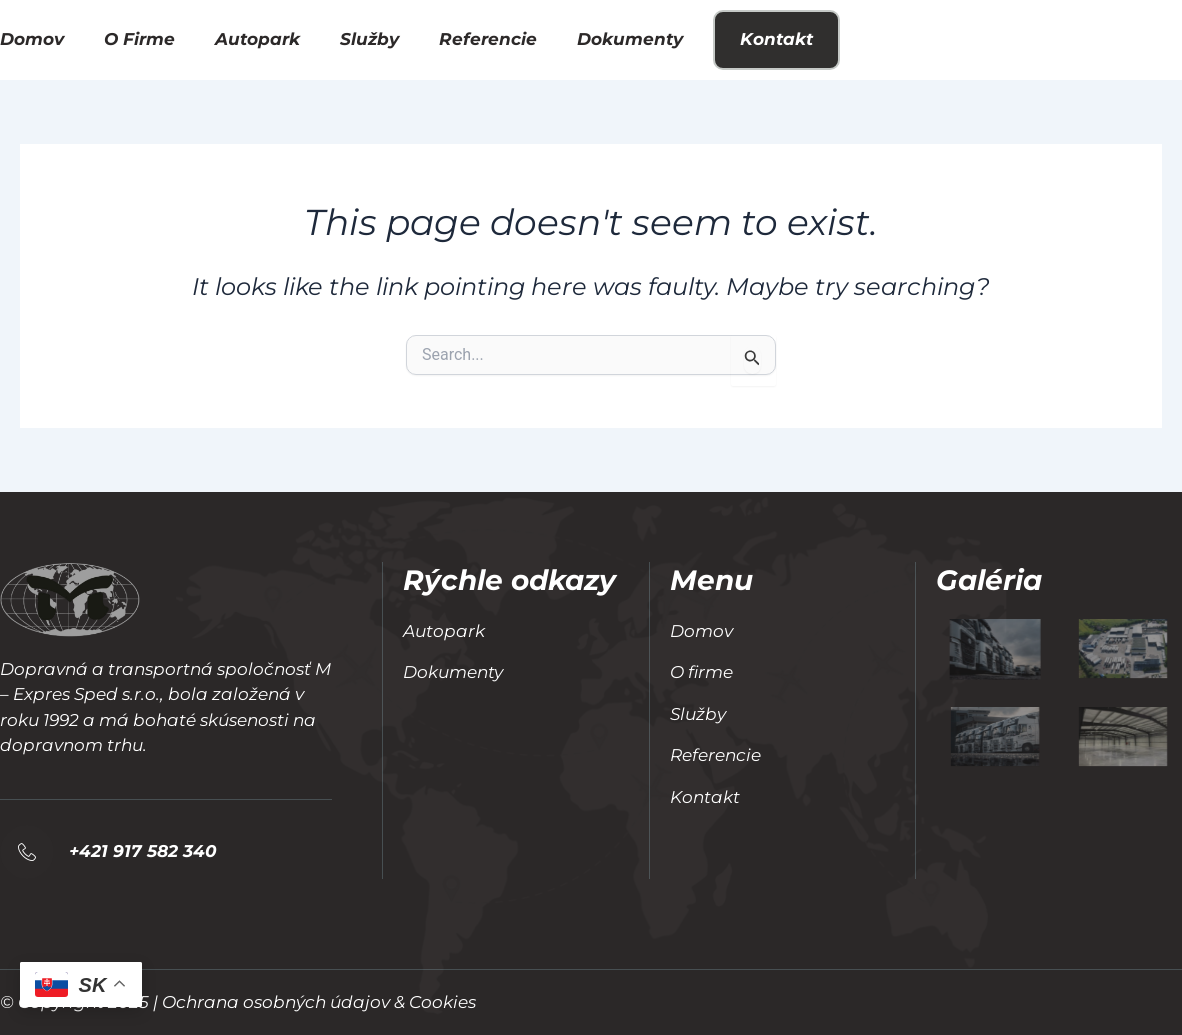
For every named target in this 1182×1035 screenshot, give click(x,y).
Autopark (257, 39)
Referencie (488, 39)
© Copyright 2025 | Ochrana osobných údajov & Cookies (238, 1002)
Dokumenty (630, 39)
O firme (139, 39)
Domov (32, 39)
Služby (369, 39)
